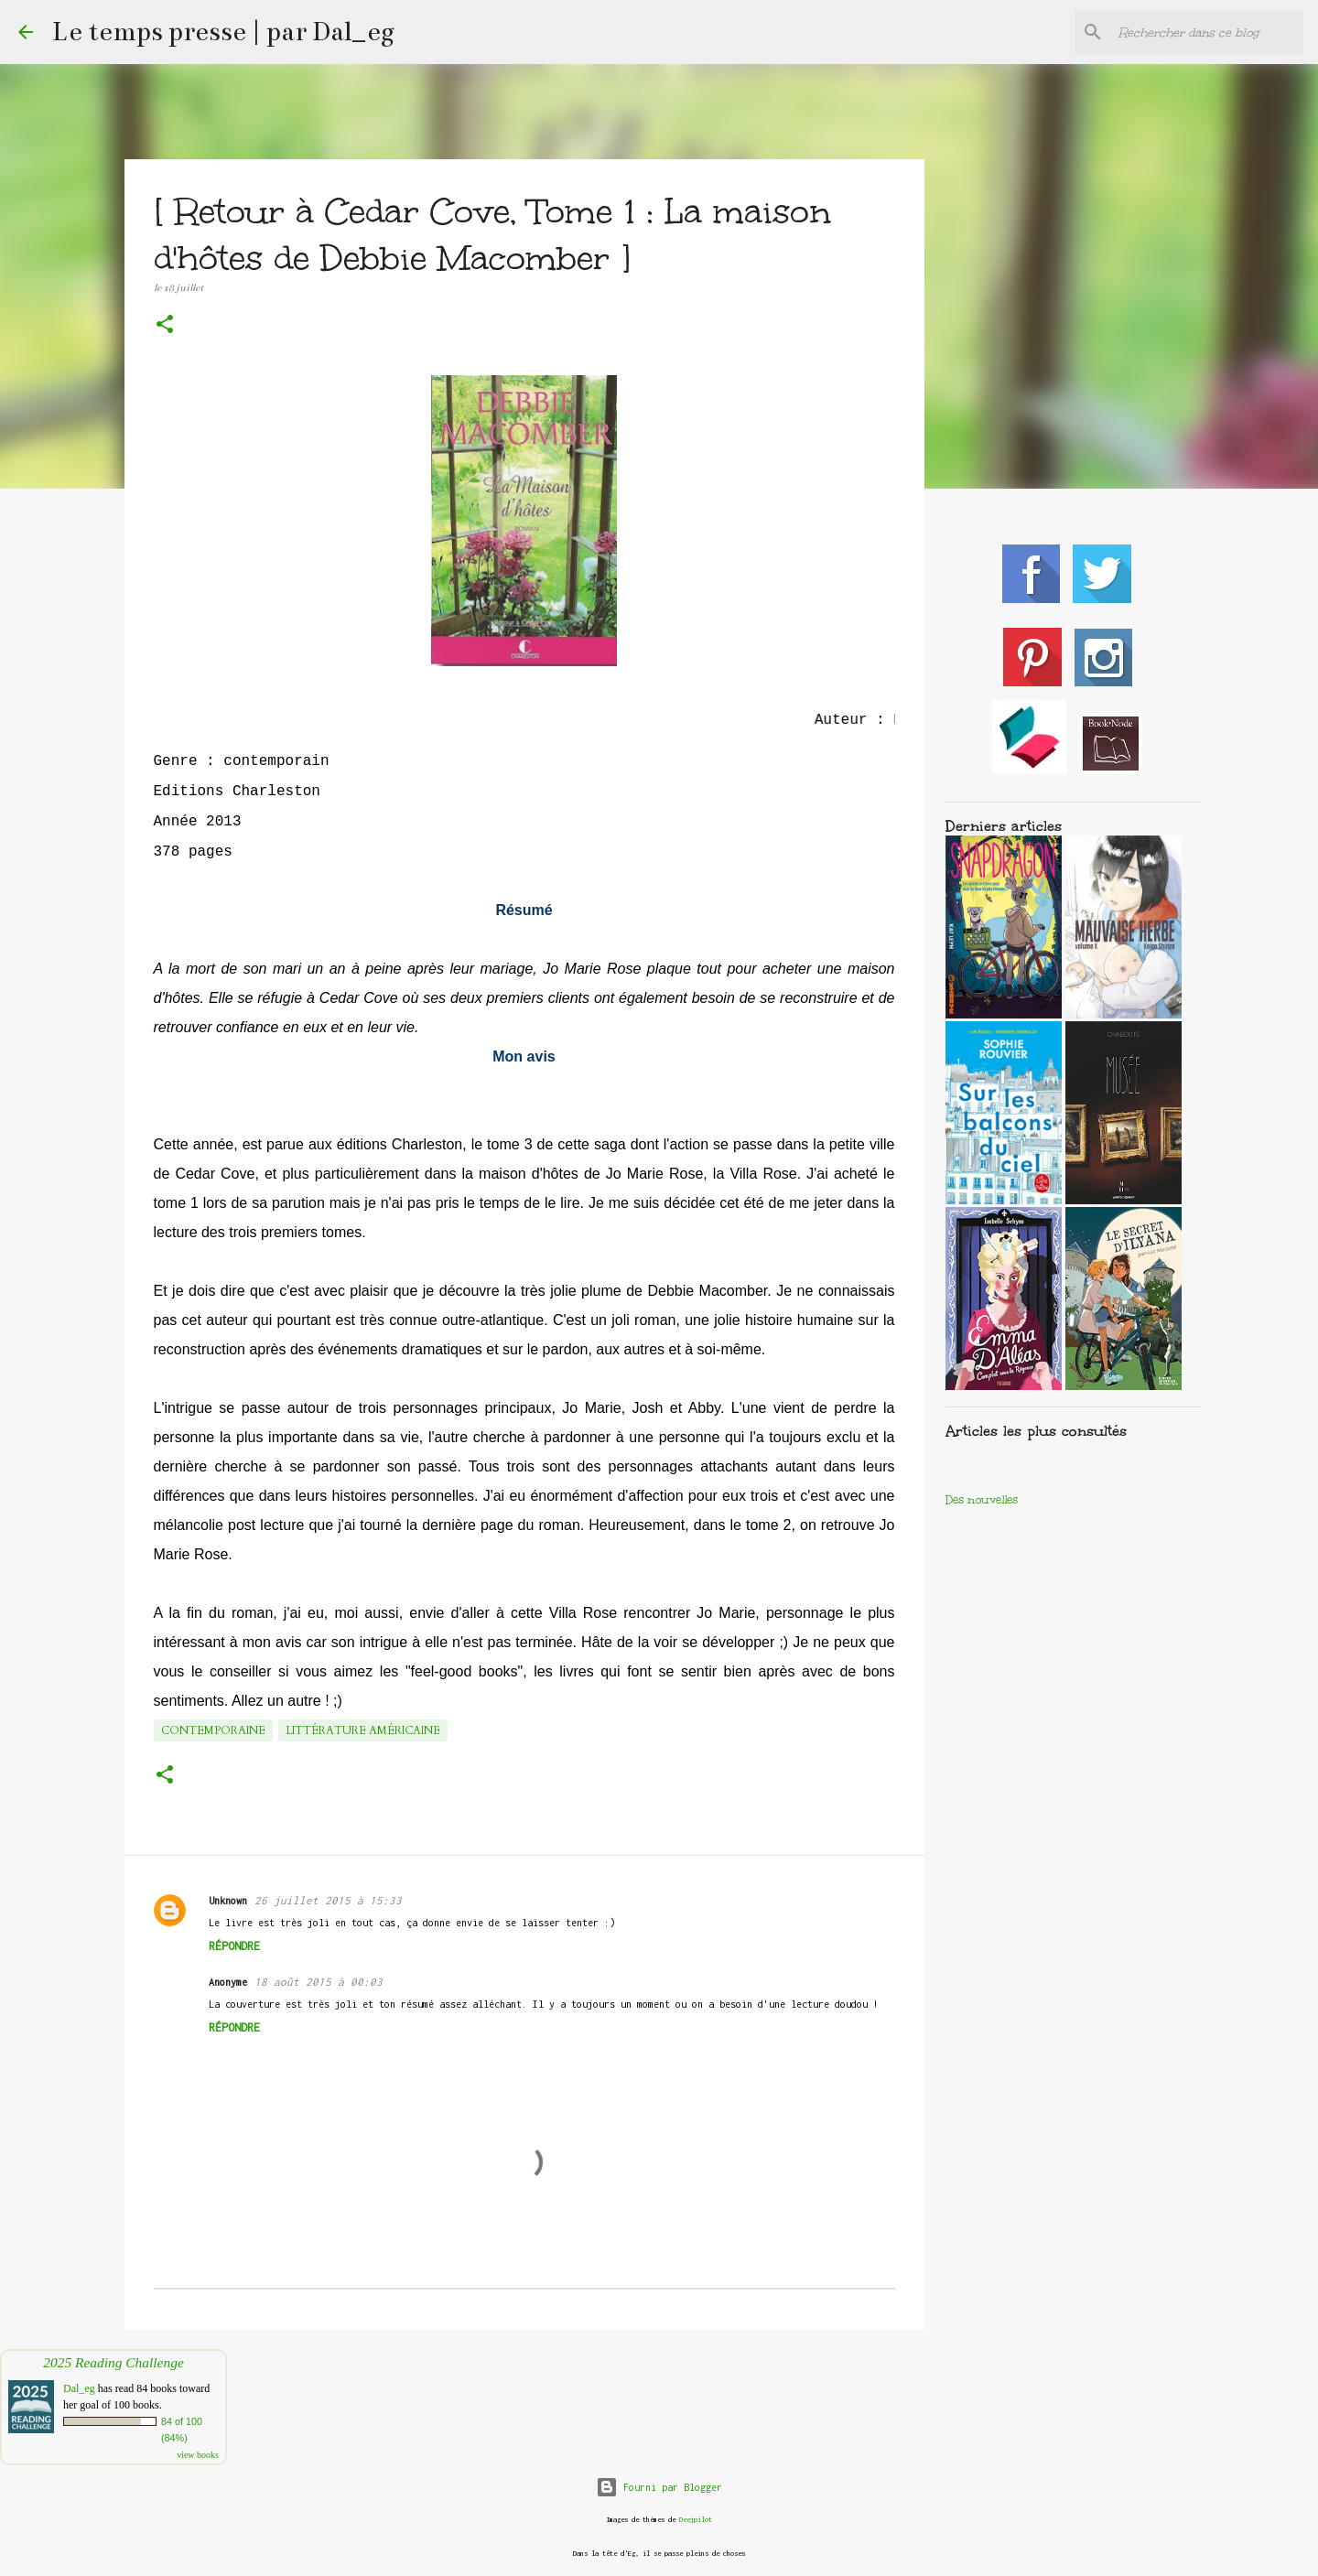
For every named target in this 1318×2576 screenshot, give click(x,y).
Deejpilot (695, 2520)
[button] (165, 326)
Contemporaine (213, 1730)
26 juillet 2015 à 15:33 (328, 1900)
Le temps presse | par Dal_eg (222, 32)
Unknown (228, 1900)
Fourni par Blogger (659, 2487)
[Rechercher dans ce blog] (1207, 32)
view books (198, 2455)
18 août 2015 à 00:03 (318, 1982)
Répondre (234, 1946)
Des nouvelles (981, 1500)
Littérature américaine (363, 1730)
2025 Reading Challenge (113, 2362)
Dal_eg (79, 2388)
